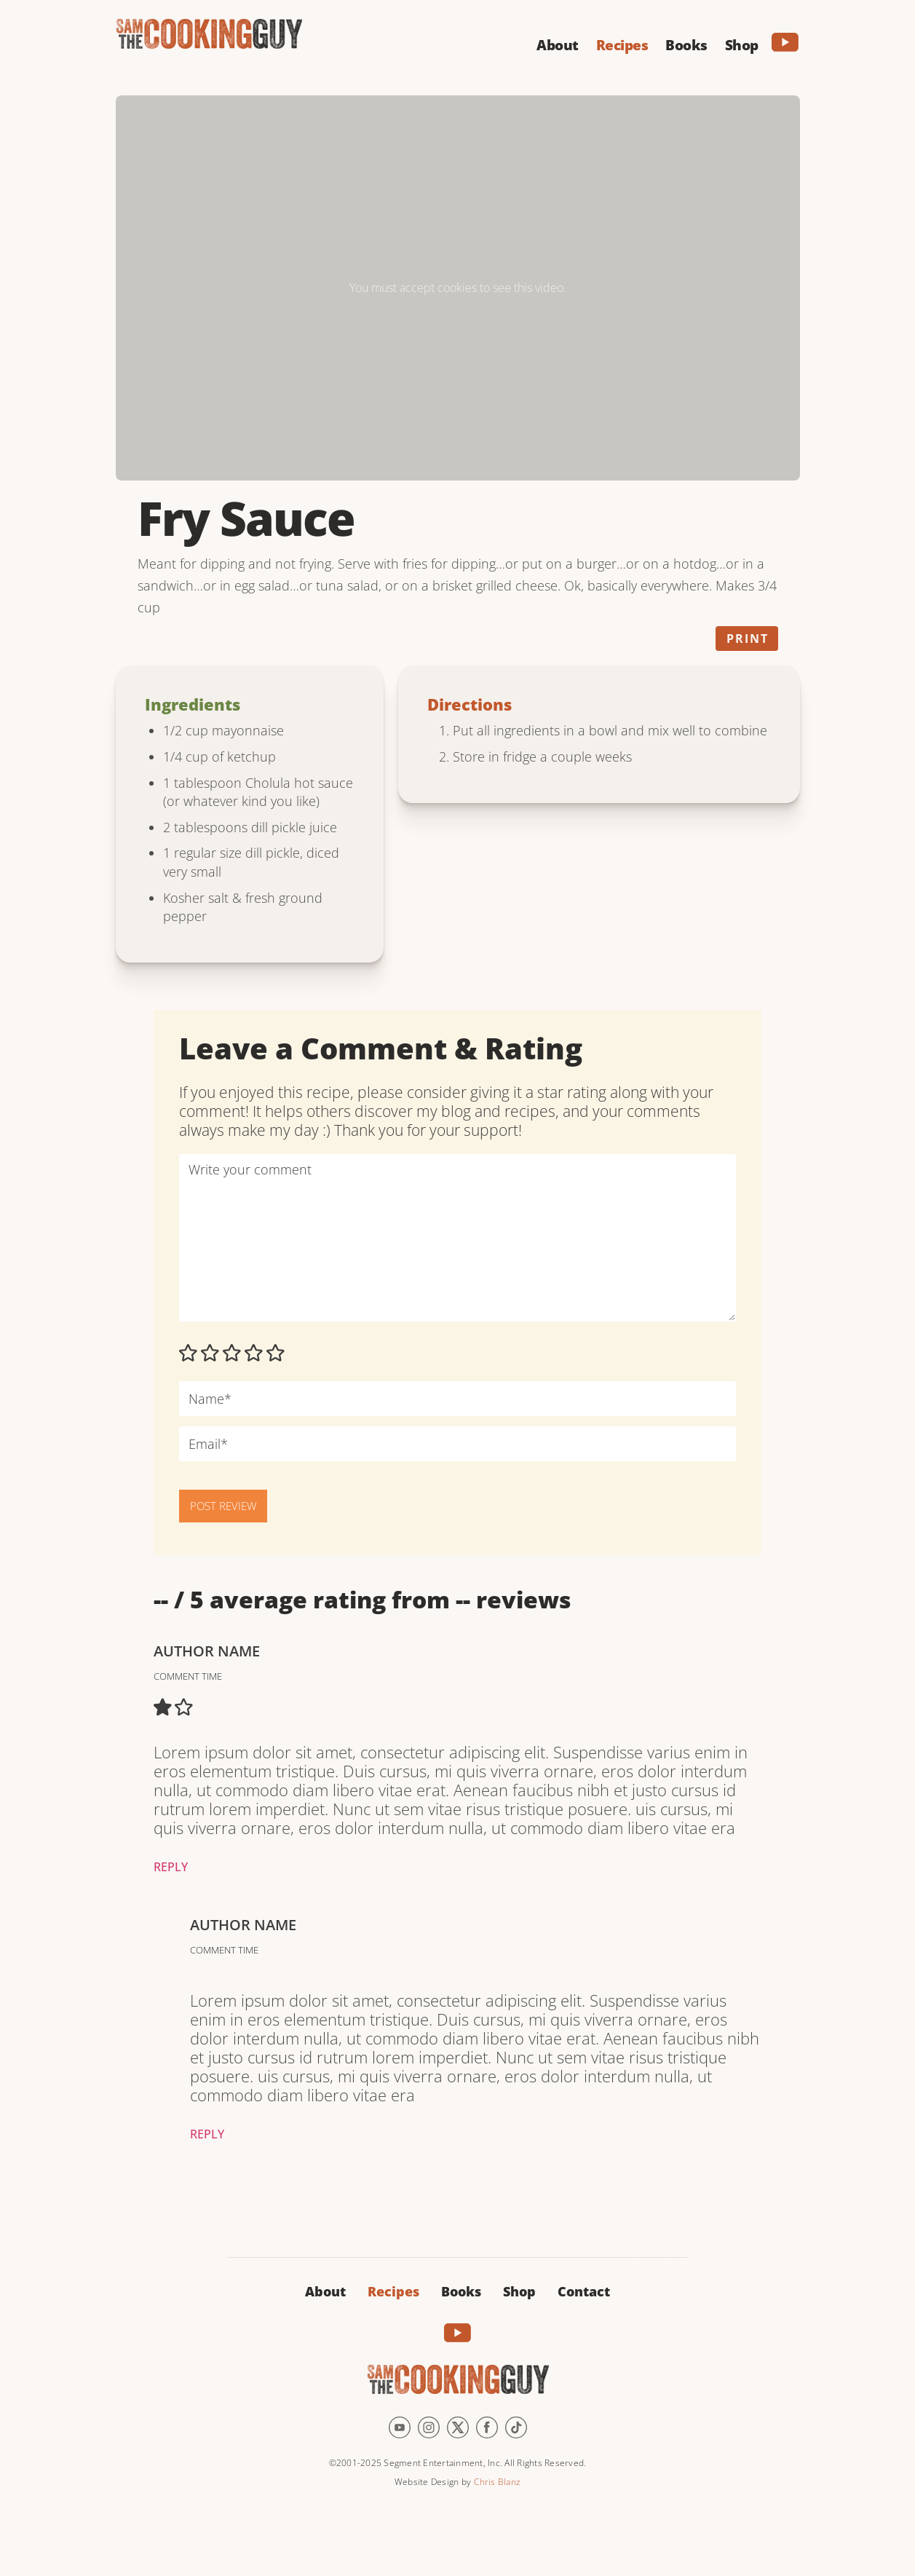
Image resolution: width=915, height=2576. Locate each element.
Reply (171, 1867)
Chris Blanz (497, 2482)
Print (747, 639)
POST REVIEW (223, 1505)
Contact (584, 2291)
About (325, 2291)
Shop (519, 2291)
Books (461, 2291)
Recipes (393, 2291)
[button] (557, 43)
